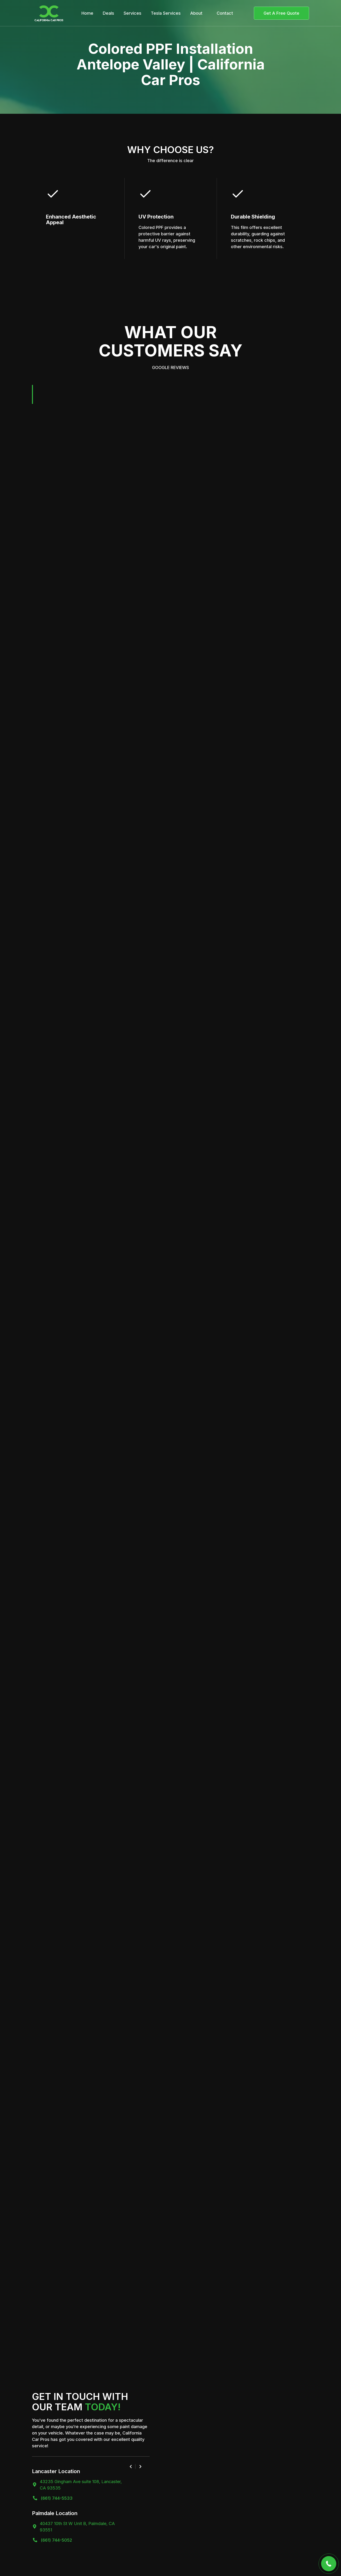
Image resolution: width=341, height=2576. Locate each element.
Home (87, 13)
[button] (36, 394)
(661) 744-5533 (56, 2498)
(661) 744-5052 (56, 2540)
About (196, 13)
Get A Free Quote (281, 13)
